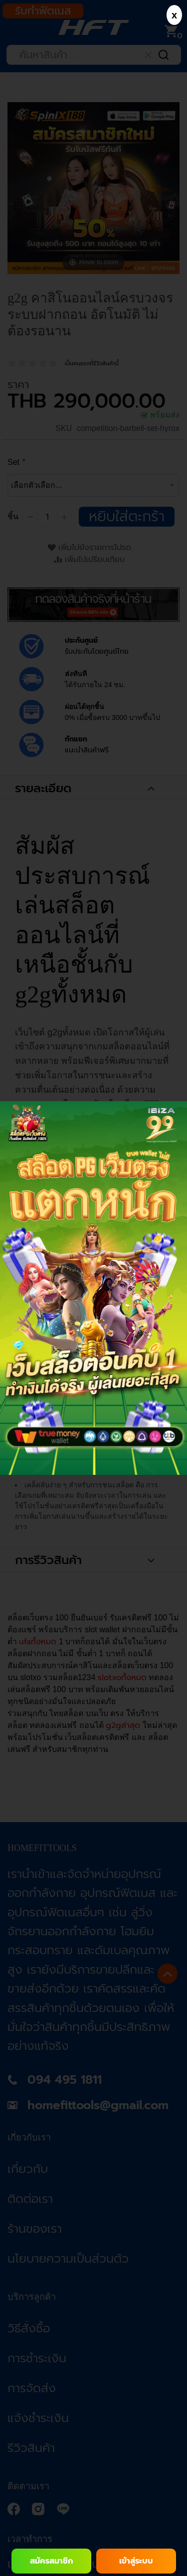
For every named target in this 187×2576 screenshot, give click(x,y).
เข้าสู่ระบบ (136, 2561)
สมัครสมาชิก (51, 2561)
